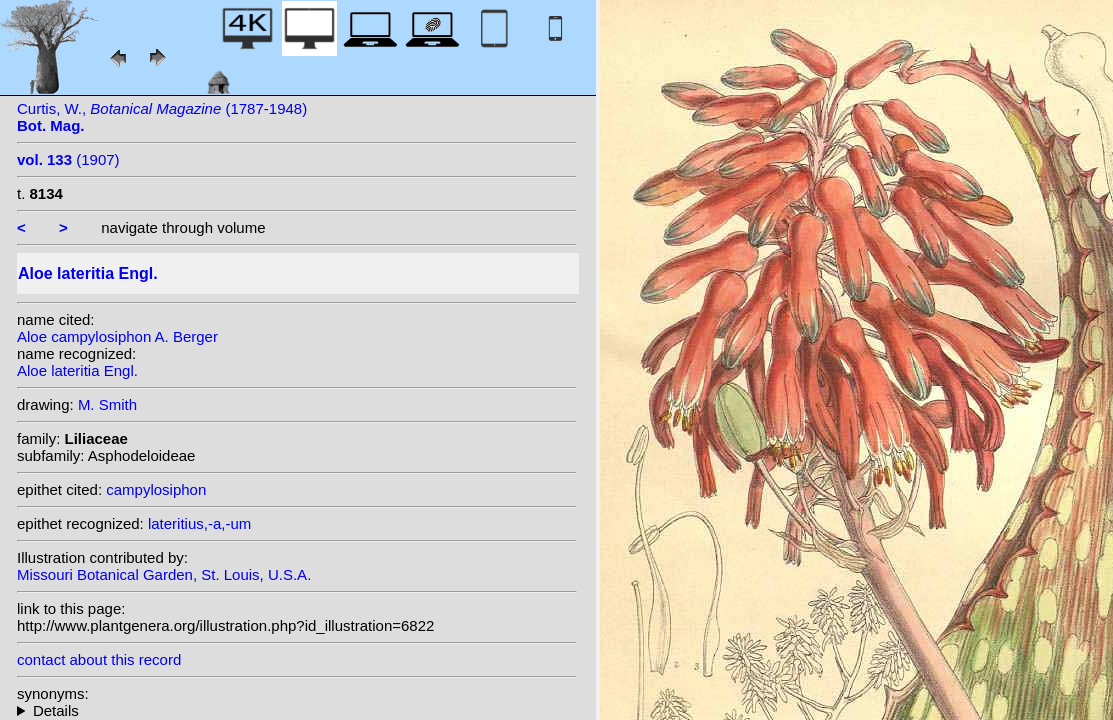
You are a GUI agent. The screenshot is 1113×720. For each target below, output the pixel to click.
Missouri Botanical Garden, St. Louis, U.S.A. (164, 574)
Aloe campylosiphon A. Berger (117, 336)
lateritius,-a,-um (199, 523)
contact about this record (99, 659)
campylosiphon (156, 489)
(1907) (68, 159)
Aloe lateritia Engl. (77, 370)
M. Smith (107, 404)
